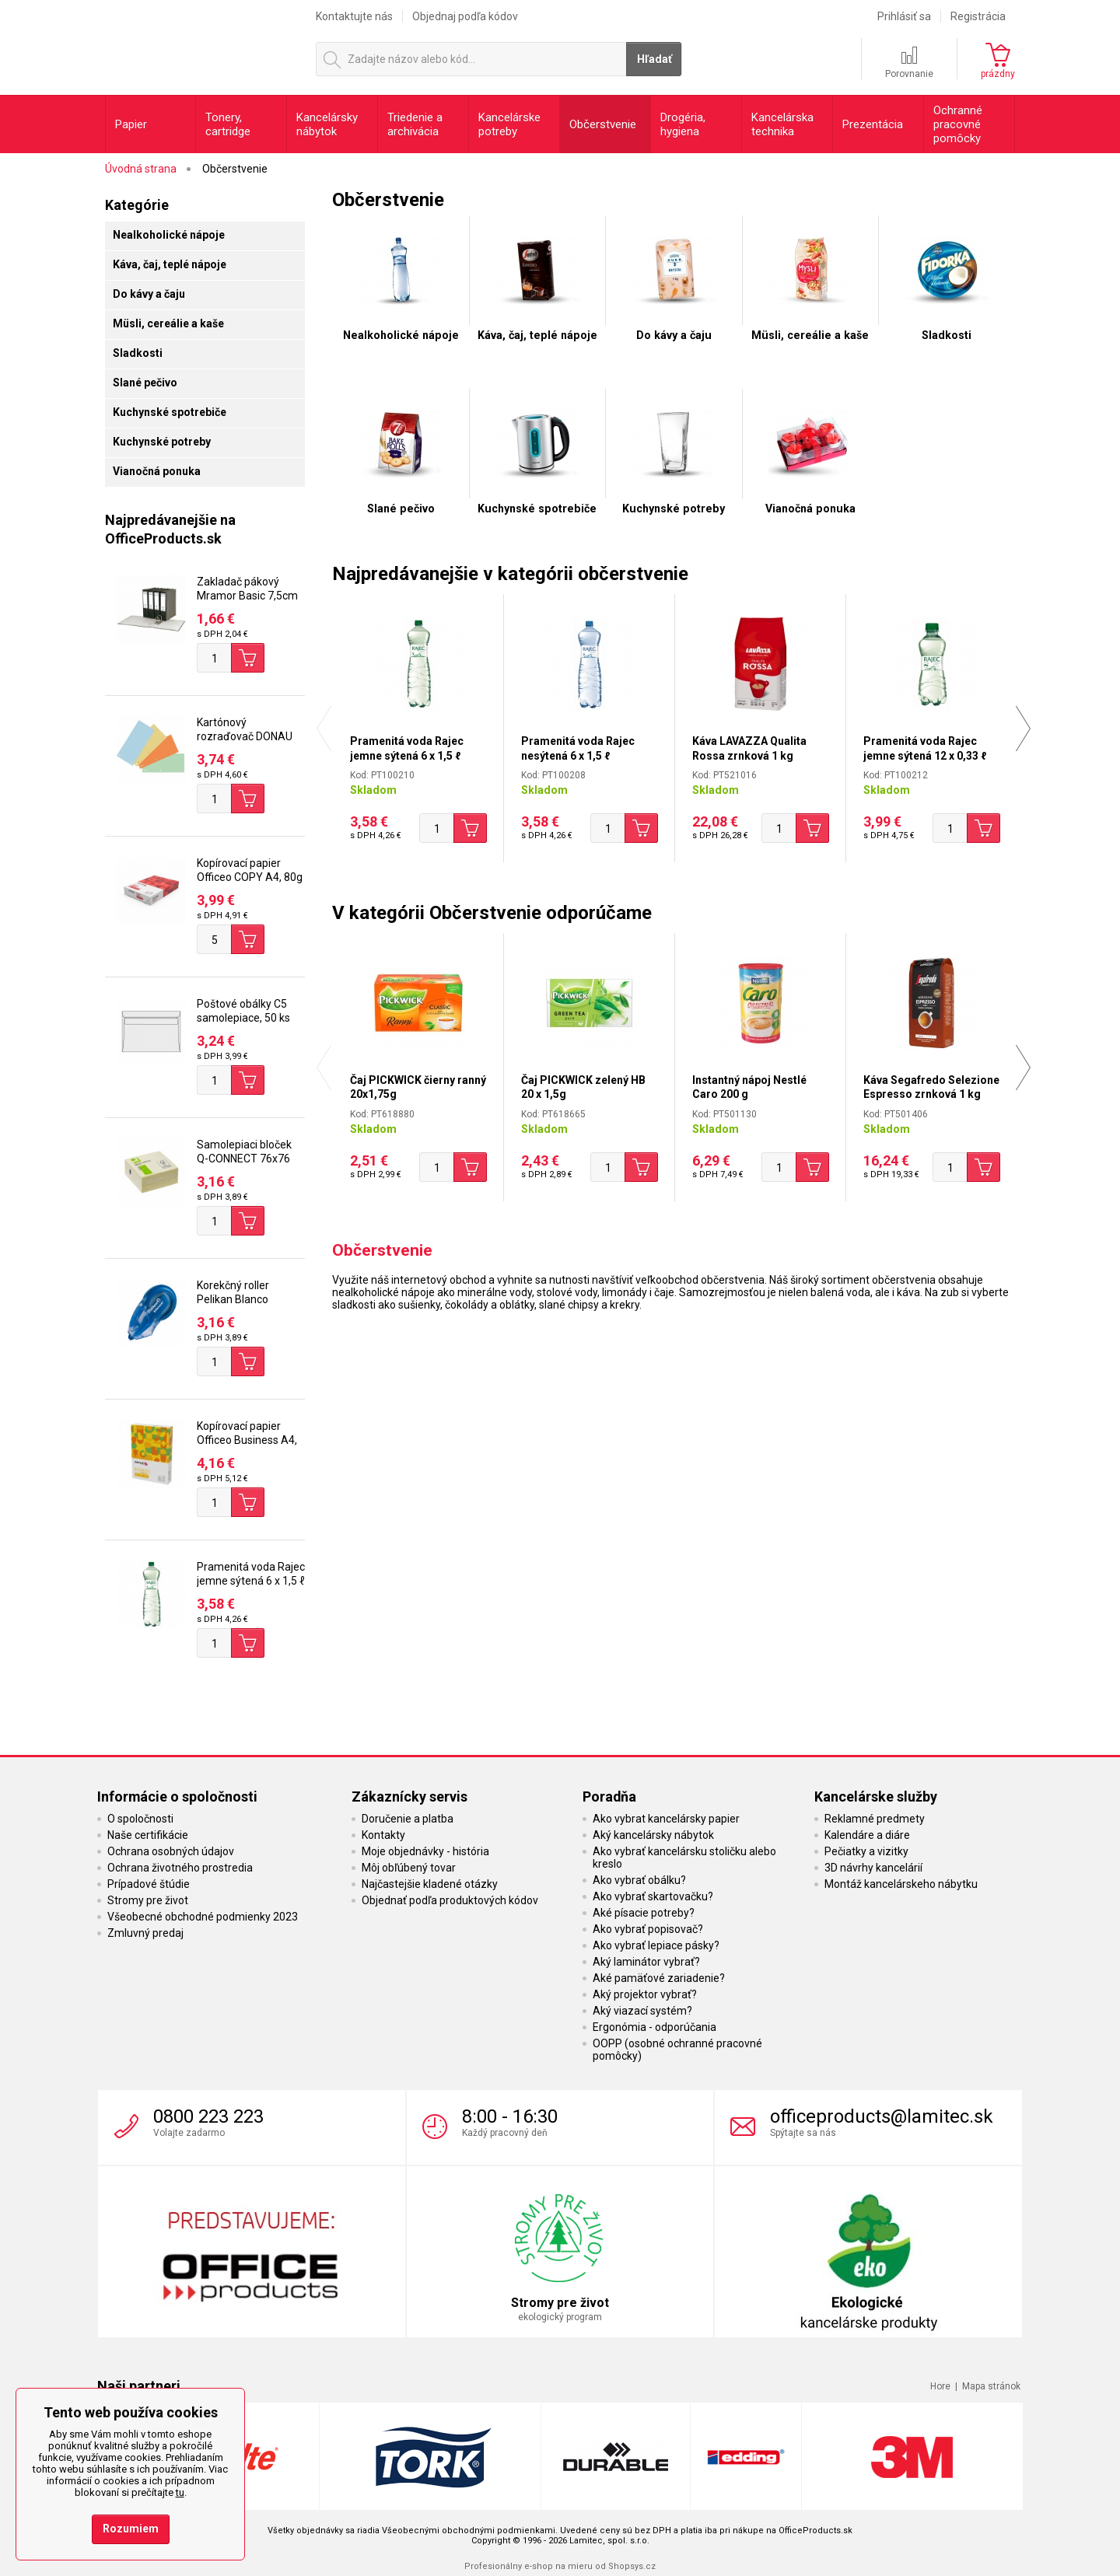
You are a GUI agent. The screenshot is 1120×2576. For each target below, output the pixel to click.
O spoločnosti (140, 1818)
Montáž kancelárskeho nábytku (901, 1884)
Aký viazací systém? (642, 2011)
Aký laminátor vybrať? (646, 1962)
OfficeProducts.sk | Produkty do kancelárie (203, 46)
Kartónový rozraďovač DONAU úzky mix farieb (244, 736)
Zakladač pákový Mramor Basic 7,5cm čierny (247, 595)
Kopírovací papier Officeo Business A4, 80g (247, 1440)
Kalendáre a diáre (867, 1835)
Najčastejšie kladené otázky (430, 1884)
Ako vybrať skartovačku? (653, 1896)
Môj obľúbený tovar (409, 1867)
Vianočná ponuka (157, 471)
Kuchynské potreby (162, 441)
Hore (940, 2386)
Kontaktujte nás (354, 16)
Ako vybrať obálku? (639, 1880)
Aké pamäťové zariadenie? (659, 1978)
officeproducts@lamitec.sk (881, 2116)
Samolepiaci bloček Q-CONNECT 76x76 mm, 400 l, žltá (244, 1158)
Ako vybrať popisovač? (648, 1929)
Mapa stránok (991, 2386)
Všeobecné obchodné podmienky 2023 (202, 1916)
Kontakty (383, 1835)
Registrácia (978, 16)
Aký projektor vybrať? (645, 1994)
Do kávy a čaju (149, 294)
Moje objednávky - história (425, 1851)
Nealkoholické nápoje (169, 235)
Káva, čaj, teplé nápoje (169, 264)
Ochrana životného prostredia (180, 1867)
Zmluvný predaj (145, 1933)
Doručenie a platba (407, 1818)
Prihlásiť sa (904, 16)
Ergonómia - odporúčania (654, 2027)
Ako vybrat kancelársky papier (666, 1818)
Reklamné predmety (874, 1818)
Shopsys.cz (632, 2566)
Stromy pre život (147, 1900)
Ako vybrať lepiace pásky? (656, 1945)
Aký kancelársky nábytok (653, 1835)
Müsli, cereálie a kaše (168, 323)
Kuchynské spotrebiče (169, 412)
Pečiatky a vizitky (866, 1851)
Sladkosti (138, 353)
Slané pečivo (145, 382)
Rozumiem (131, 2528)
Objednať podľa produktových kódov (450, 1900)
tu (180, 2492)
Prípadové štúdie (148, 1884)
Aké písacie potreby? (644, 1913)
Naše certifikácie (147, 1835)
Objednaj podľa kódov (465, 16)
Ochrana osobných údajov (170, 1851)
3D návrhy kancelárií (873, 1867)
